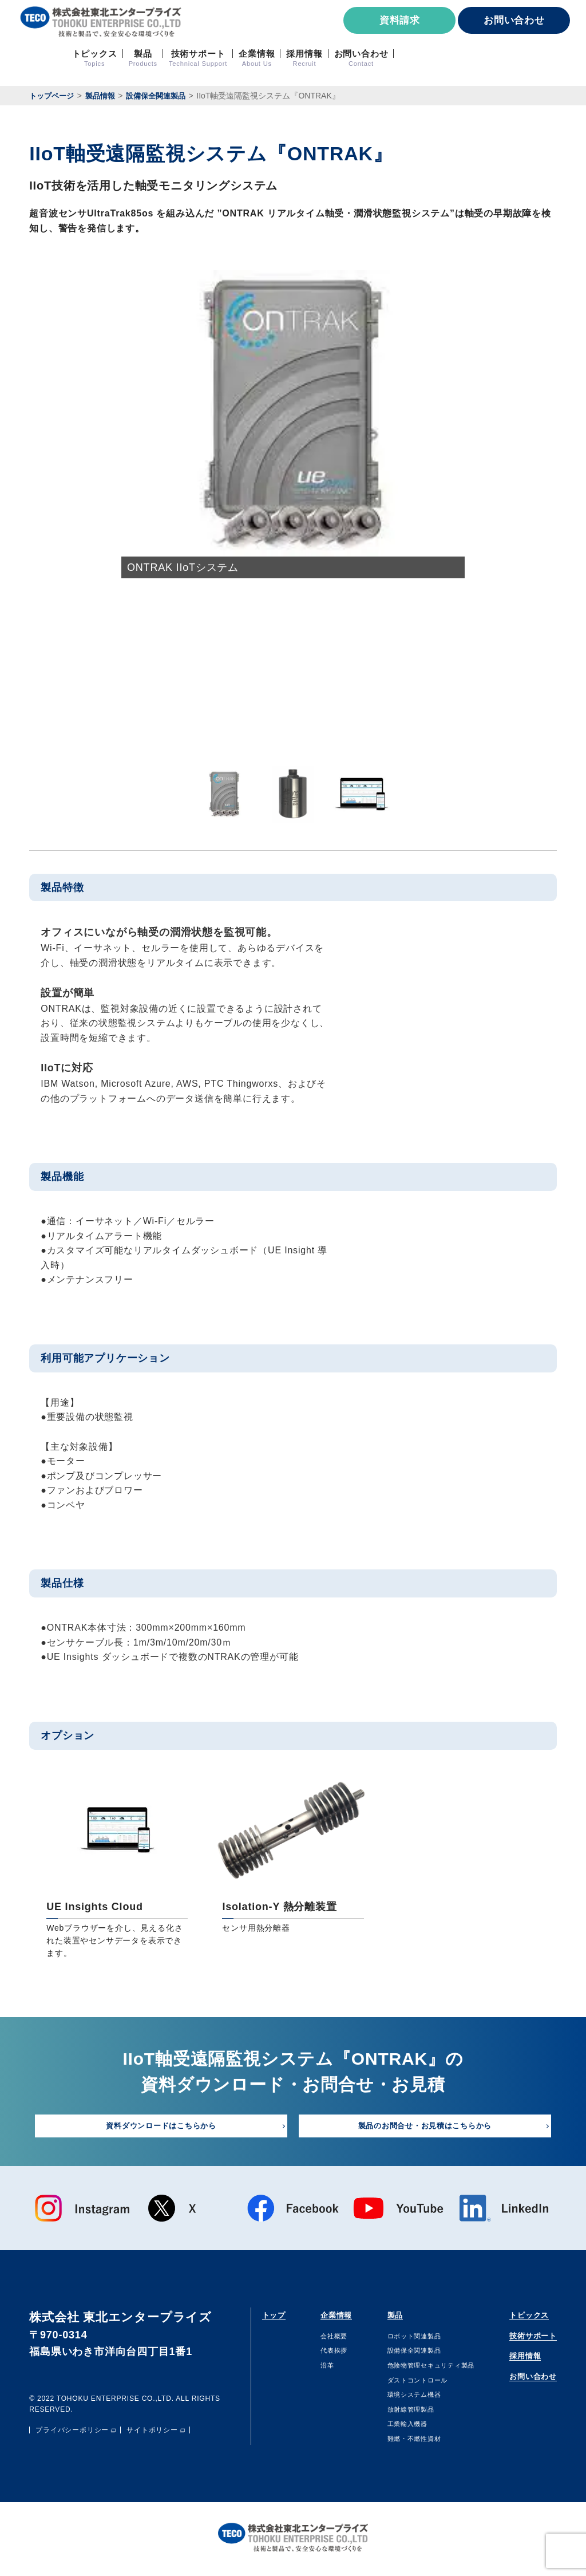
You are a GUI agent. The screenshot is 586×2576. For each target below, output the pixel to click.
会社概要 (325, 2339)
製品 (377, 2317)
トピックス (517, 2317)
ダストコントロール (404, 2383)
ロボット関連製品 (400, 2339)
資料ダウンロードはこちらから (161, 2126)
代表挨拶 (325, 2353)
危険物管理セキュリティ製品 (421, 2368)
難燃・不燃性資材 (400, 2442)
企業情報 (331, 2317)
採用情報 (511, 2363)
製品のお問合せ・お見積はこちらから (425, 2126)
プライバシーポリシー (72, 2434)
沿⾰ (317, 2368)
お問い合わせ (514, 20)
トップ (279, 2317)
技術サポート (523, 2340)
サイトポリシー (152, 2434)
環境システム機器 (400, 2398)
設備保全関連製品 (400, 2353)
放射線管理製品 (396, 2412)
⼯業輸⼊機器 (391, 2427)
